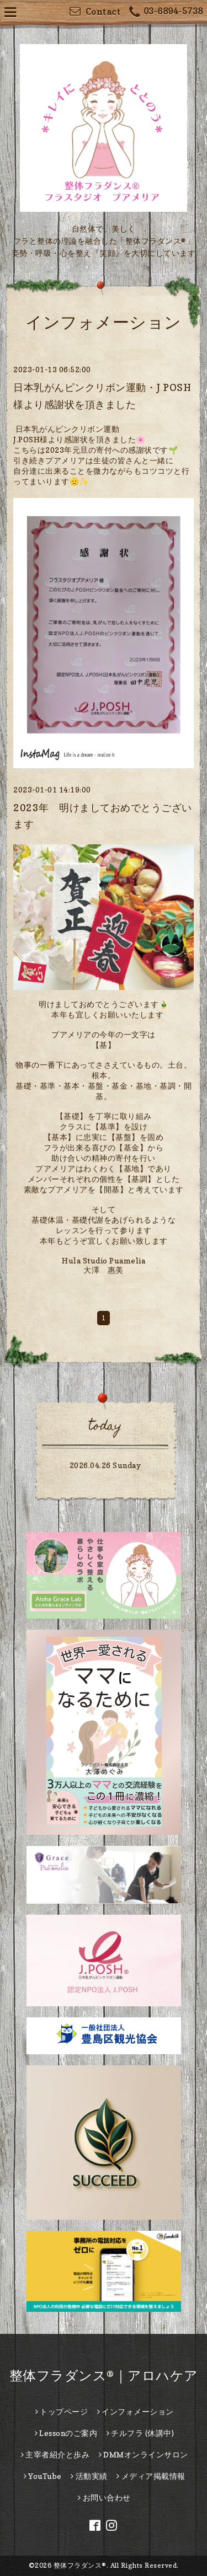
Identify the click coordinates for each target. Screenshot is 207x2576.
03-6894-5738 (166, 12)
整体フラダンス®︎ (80, 2565)
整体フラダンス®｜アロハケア (103, 2376)
